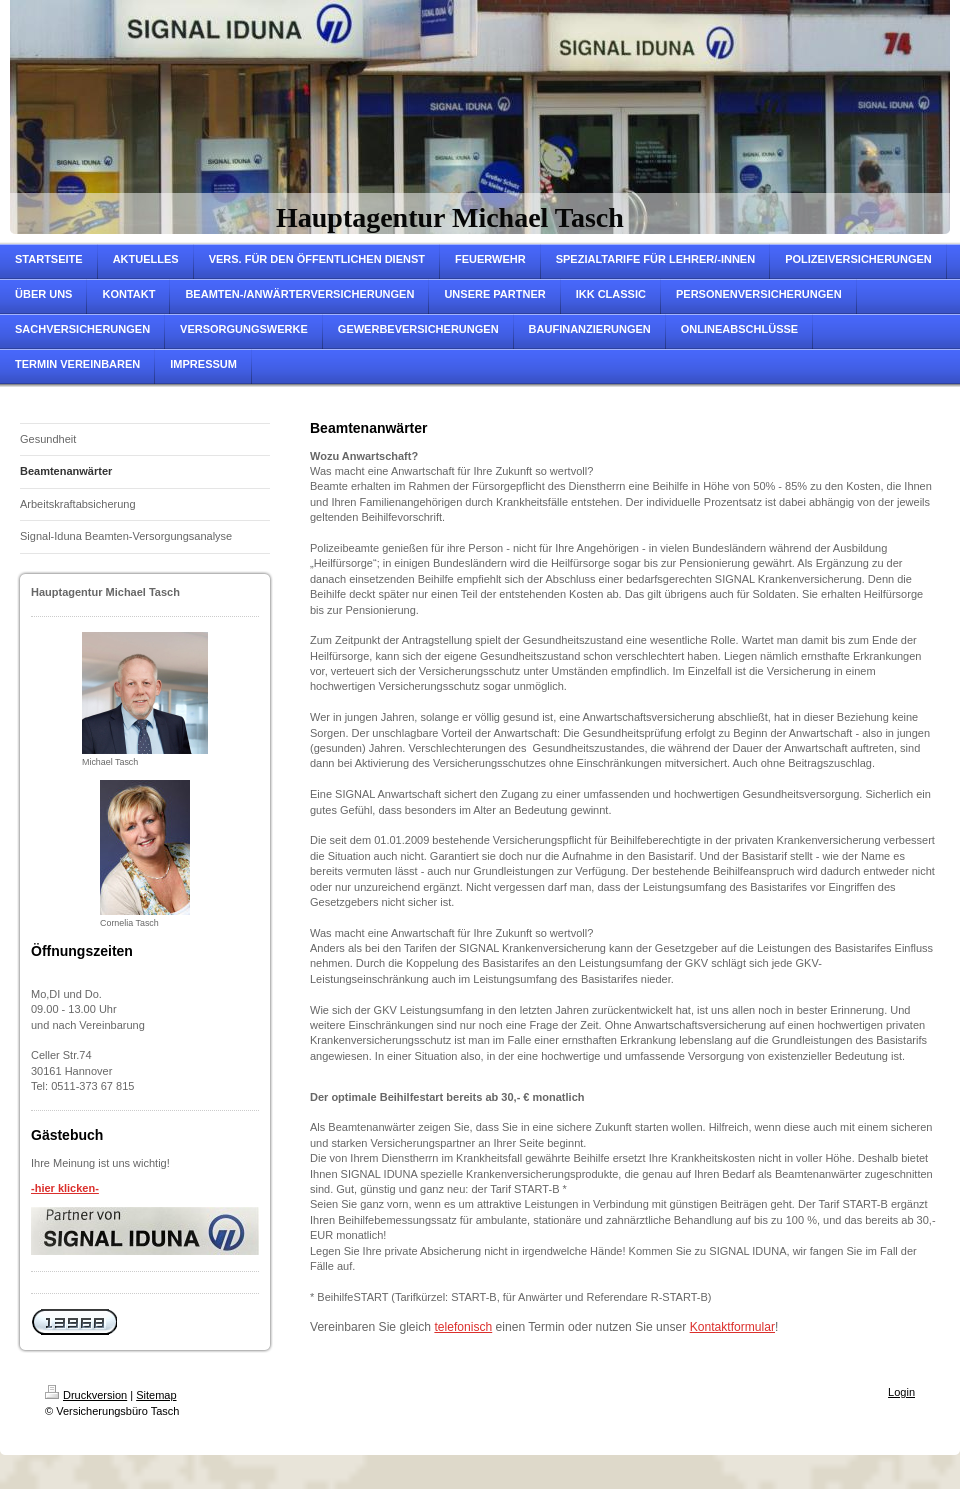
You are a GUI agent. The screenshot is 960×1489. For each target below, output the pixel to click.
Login (901, 1392)
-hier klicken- (65, 1188)
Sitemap (156, 1395)
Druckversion (86, 1395)
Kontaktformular (732, 1327)
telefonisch (463, 1327)
